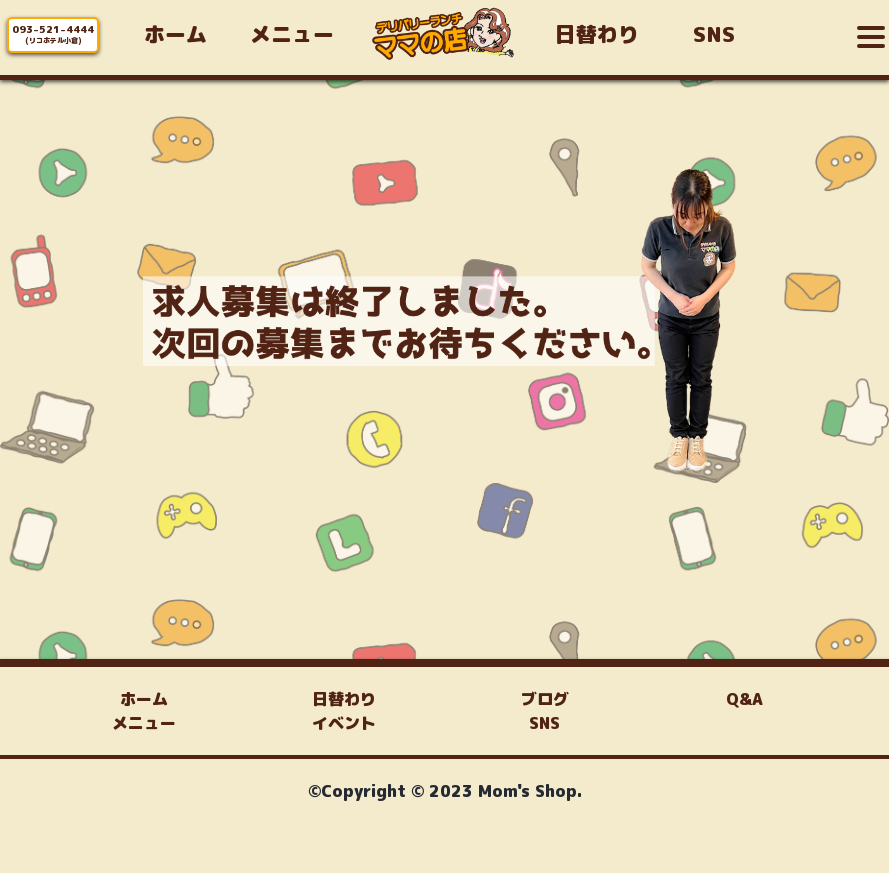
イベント (344, 723)
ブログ (545, 699)
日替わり (344, 699)
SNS (544, 723)
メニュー (144, 723)
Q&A (744, 699)
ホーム (144, 699)
